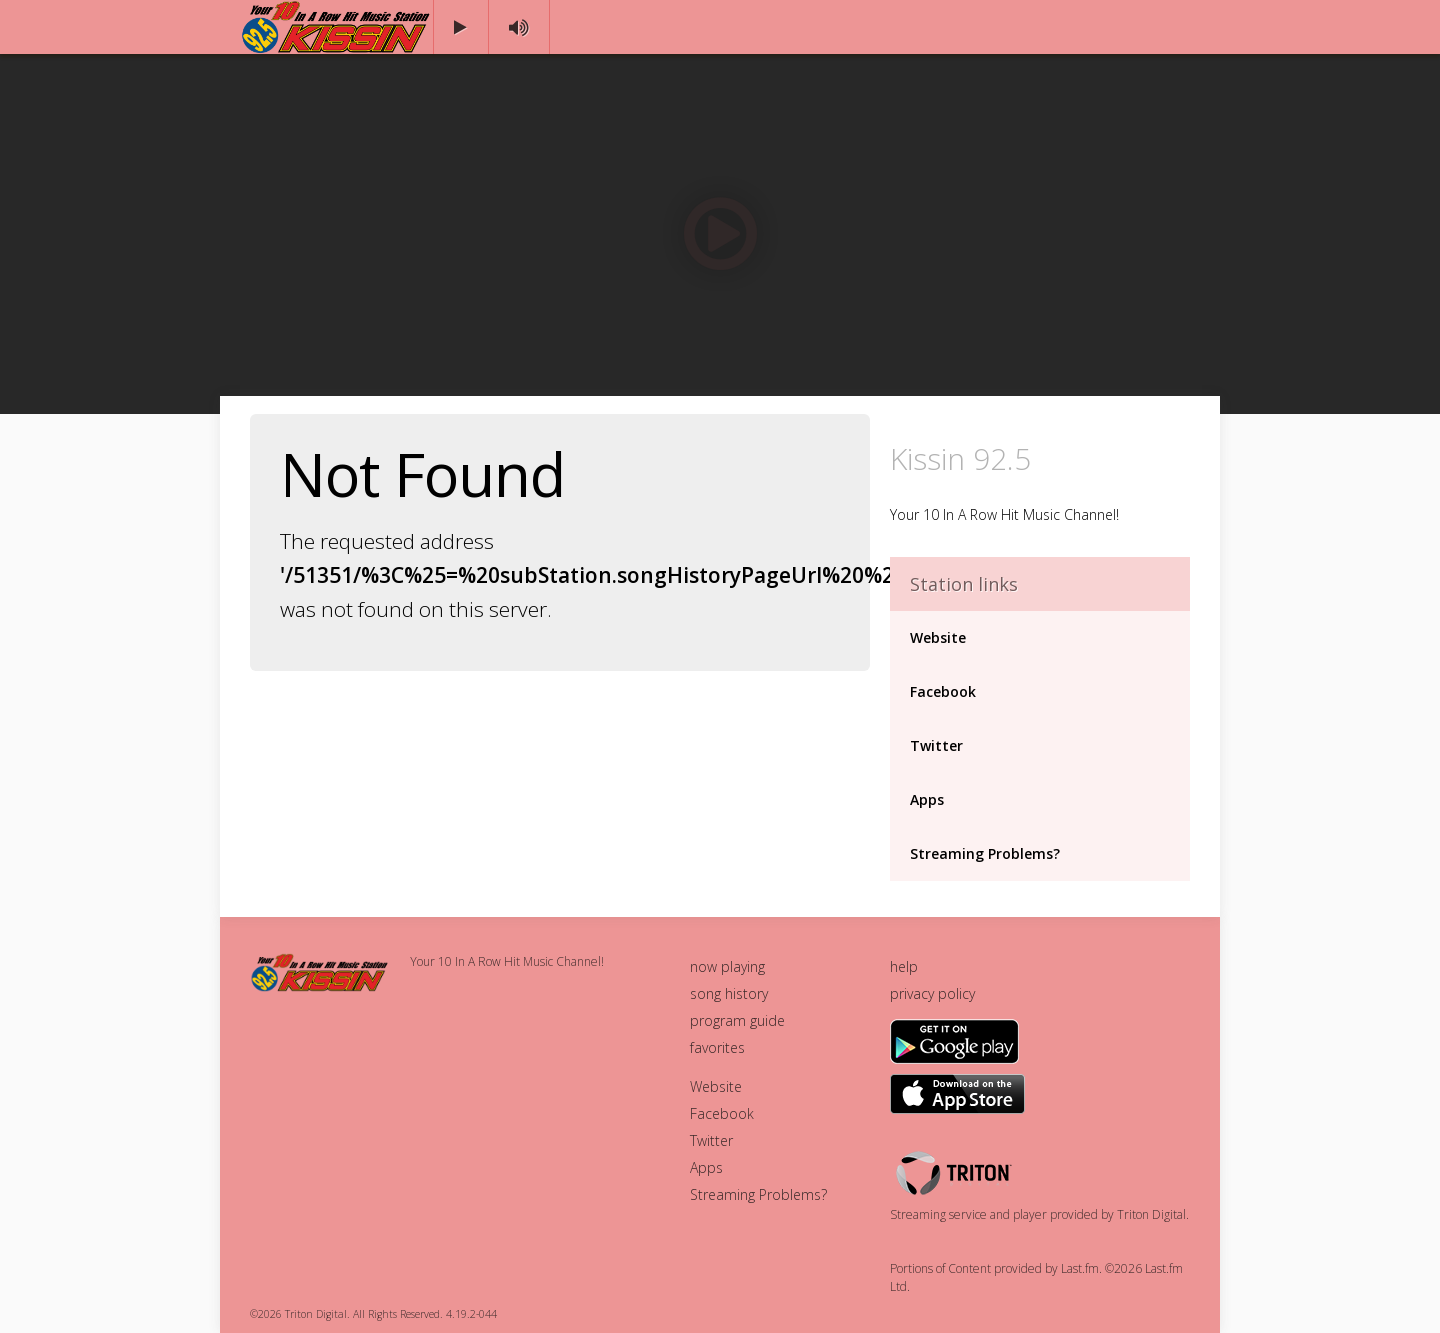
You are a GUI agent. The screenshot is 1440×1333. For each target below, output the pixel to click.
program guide (737, 1020)
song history (729, 993)
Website (938, 637)
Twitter (936, 745)
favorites (717, 1047)
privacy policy (932, 993)
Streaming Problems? (985, 853)
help (904, 966)
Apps (927, 799)
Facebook (943, 691)
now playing (727, 966)
